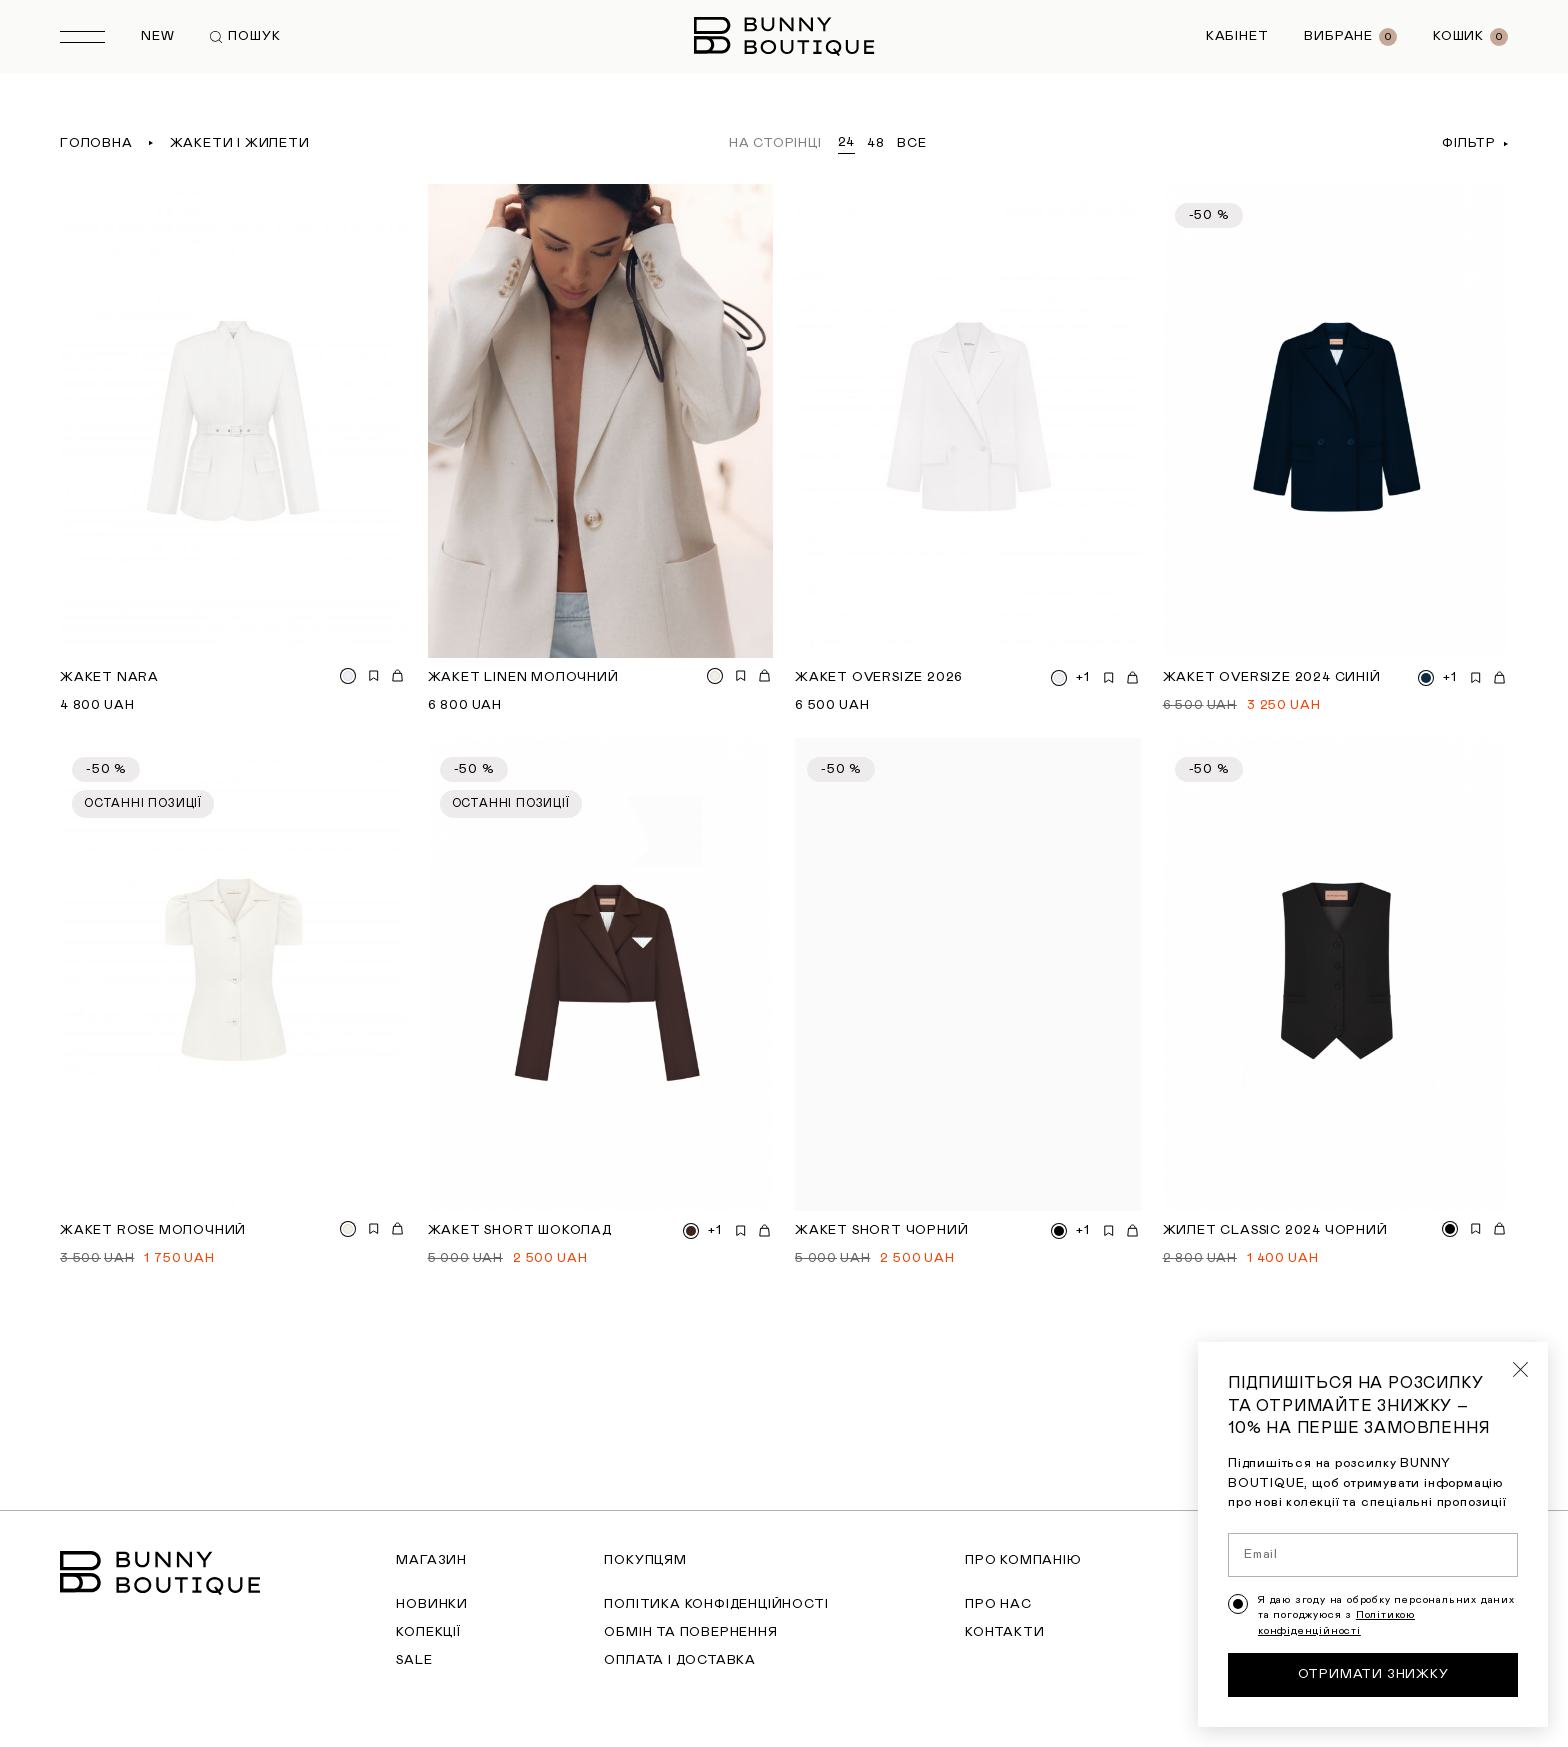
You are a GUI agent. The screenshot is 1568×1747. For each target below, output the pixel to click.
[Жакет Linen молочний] (601, 421)
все (911, 143)
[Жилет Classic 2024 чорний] (1336, 975)
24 (847, 142)
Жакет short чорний (881, 1230)
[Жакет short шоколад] (601, 975)
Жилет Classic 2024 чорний (1275, 1230)
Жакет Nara (109, 677)
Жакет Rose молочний (153, 1230)
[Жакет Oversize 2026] (968, 421)
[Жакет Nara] (233, 421)
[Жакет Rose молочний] (233, 975)
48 (876, 143)
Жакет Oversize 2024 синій (1272, 677)
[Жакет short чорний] (968, 975)
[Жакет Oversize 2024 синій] (1336, 421)
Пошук (245, 36)
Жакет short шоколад (520, 1230)
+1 (1083, 677)
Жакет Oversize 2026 (879, 677)
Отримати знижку (1373, 1682)
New (157, 36)
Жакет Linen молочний (523, 677)
